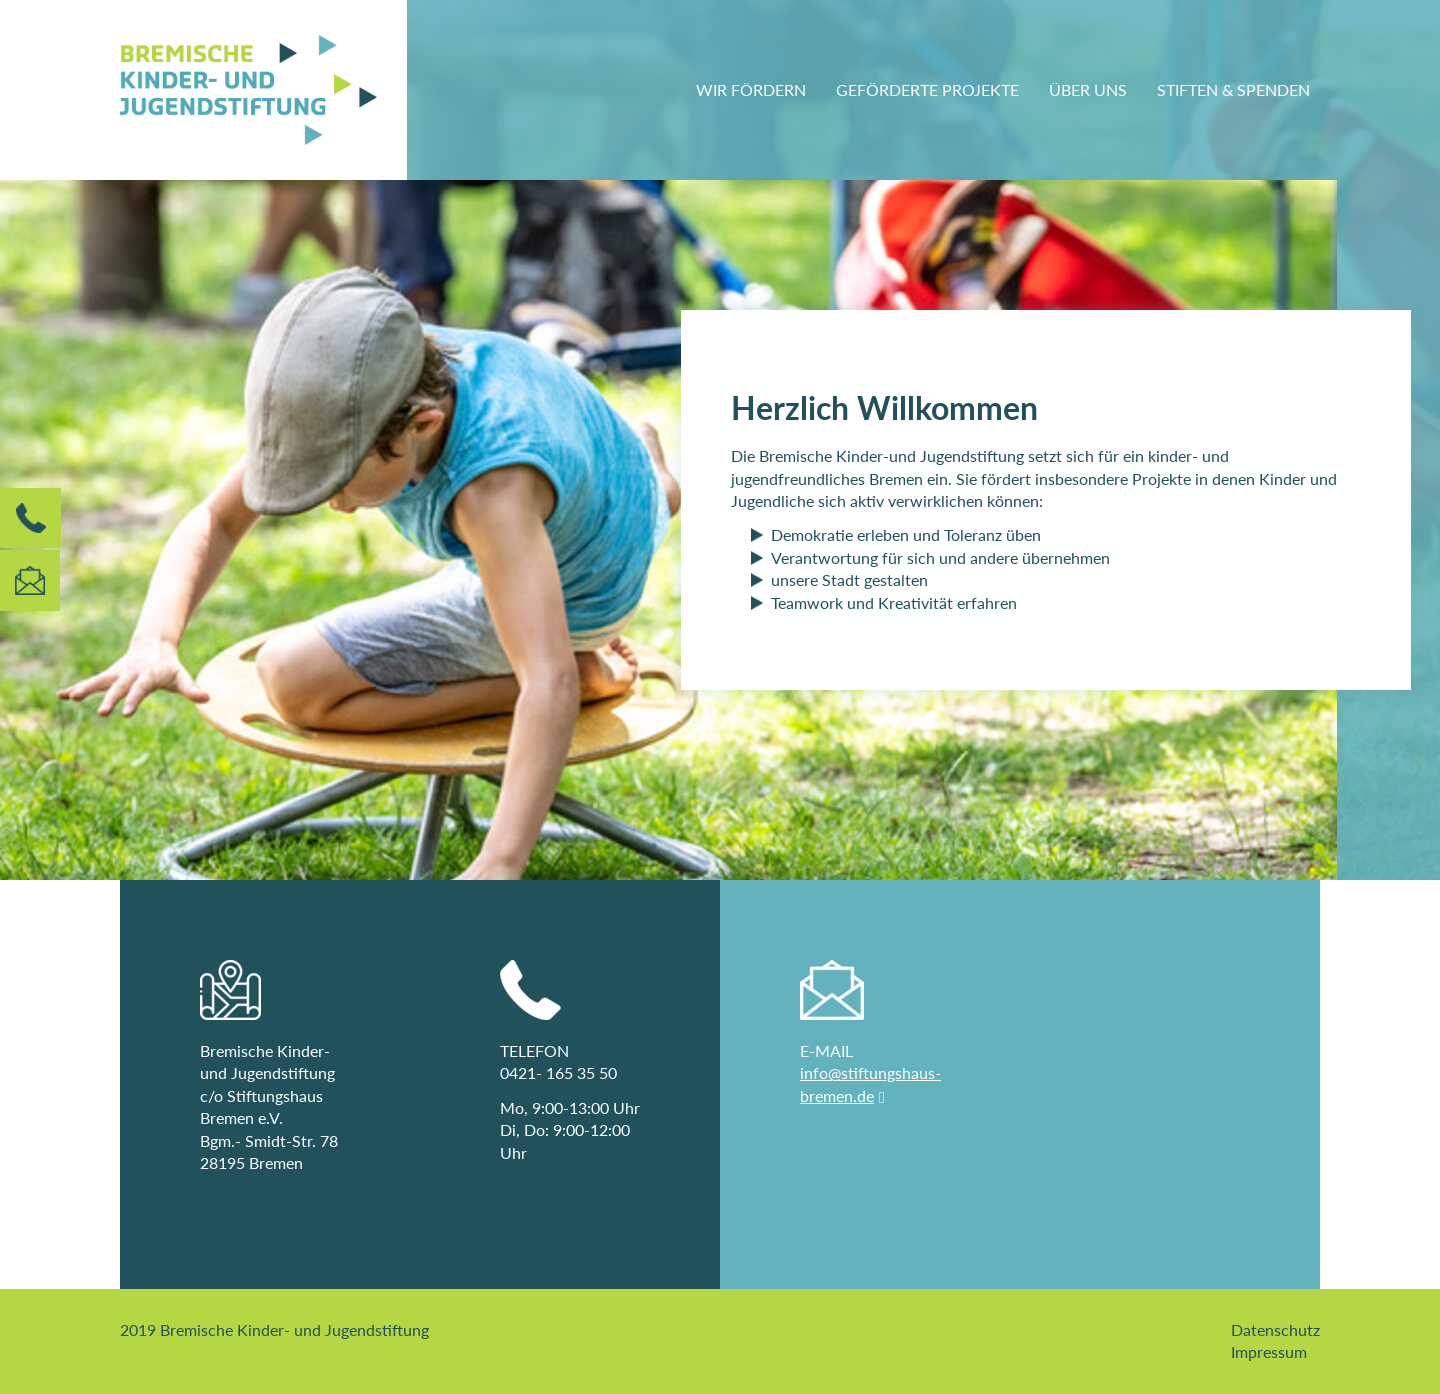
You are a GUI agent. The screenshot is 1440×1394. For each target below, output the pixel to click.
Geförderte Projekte (927, 89)
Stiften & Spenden (1233, 89)
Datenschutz (1275, 1329)
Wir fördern (751, 89)
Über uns (1088, 89)
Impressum (1269, 1351)
